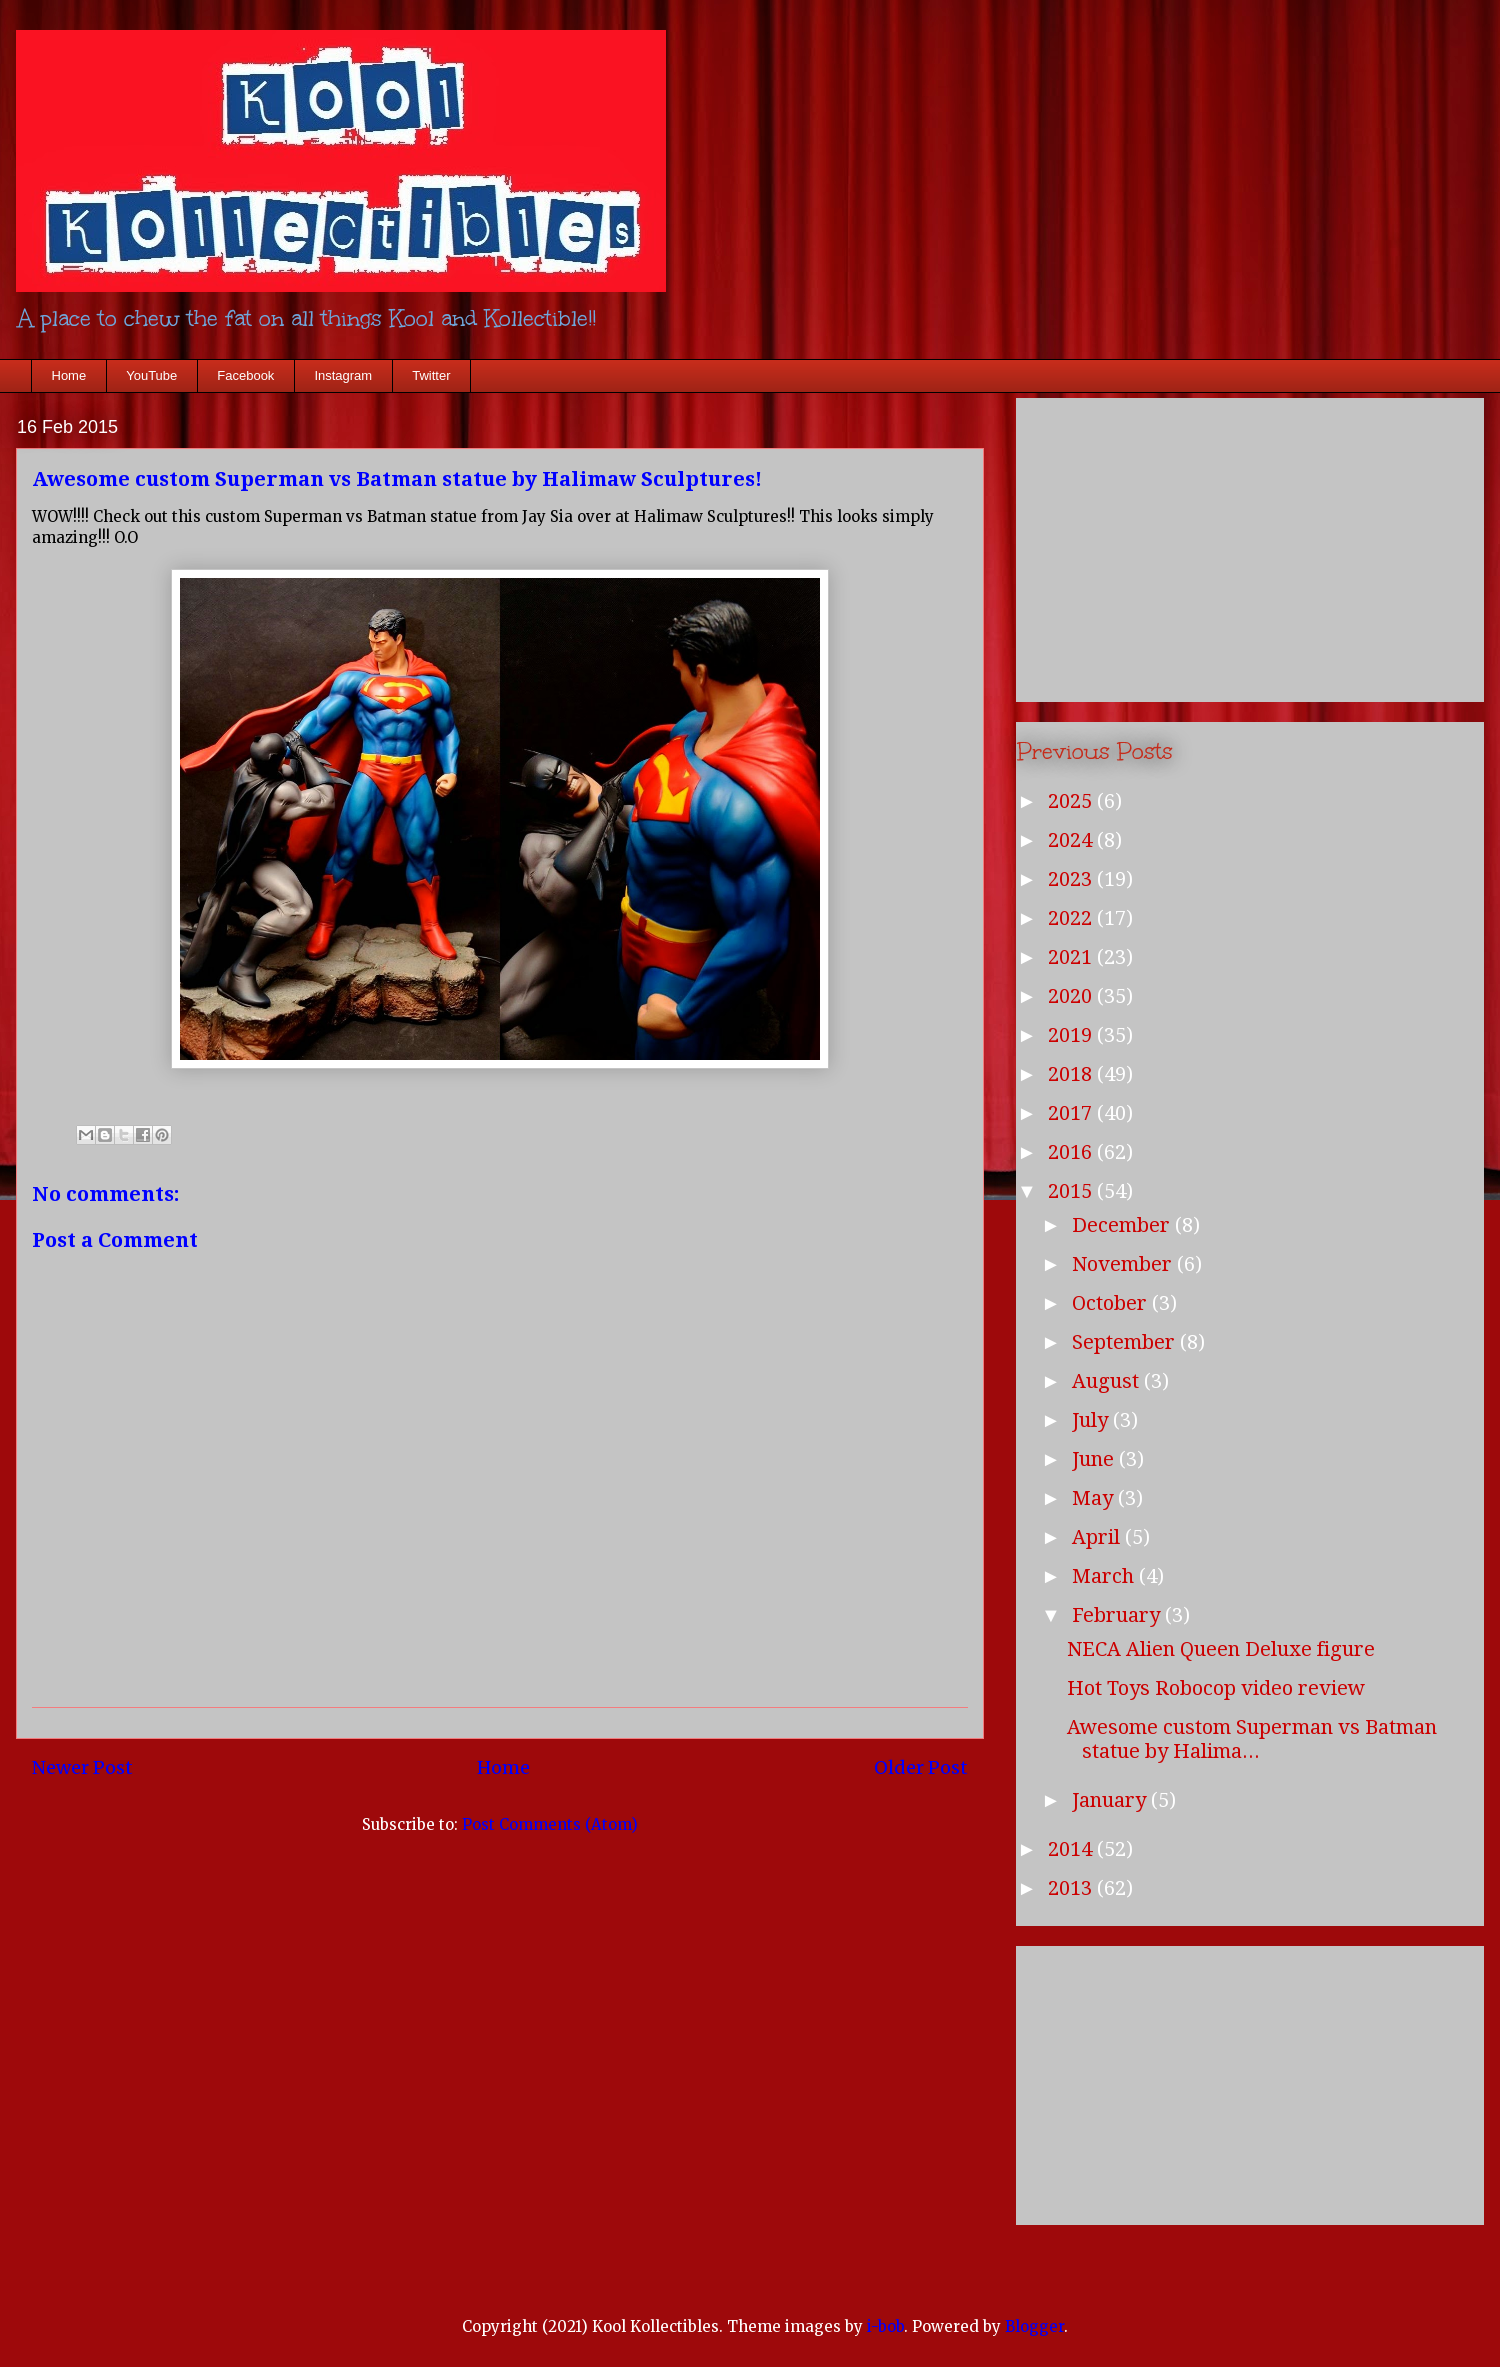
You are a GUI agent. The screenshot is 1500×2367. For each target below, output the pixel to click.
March (1105, 1576)
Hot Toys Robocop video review (1216, 1688)
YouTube (151, 375)
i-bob (885, 2326)
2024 (1072, 840)
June (1095, 1459)
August (1108, 1381)
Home (69, 375)
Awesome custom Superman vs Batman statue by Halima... (1252, 1739)
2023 (1072, 879)
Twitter (431, 375)
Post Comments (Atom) (550, 1824)
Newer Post (82, 1767)
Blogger (1034, 2326)
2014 (1072, 1849)
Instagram (343, 375)
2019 (1072, 1035)
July (1092, 1420)
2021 (1072, 957)
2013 (1072, 1888)
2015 (1072, 1191)
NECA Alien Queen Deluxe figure (1221, 1649)
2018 (1072, 1074)
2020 (1072, 996)
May (1095, 1498)
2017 (1072, 1113)
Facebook (245, 375)
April (1098, 1537)
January (1111, 1800)
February (1118, 1615)
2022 (1072, 918)
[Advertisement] (1250, 546)
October (1112, 1303)
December (1123, 1225)
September (1126, 1342)
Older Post (921, 1767)
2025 (1072, 801)
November (1124, 1264)
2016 (1072, 1152)
